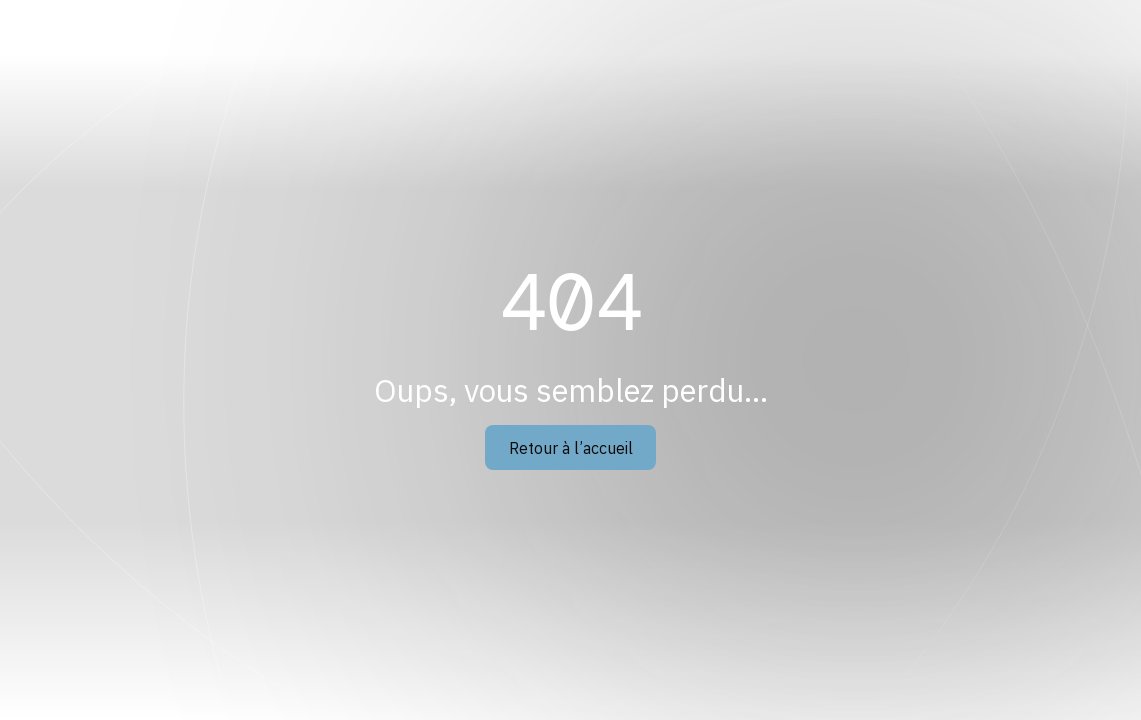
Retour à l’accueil (571, 448)
